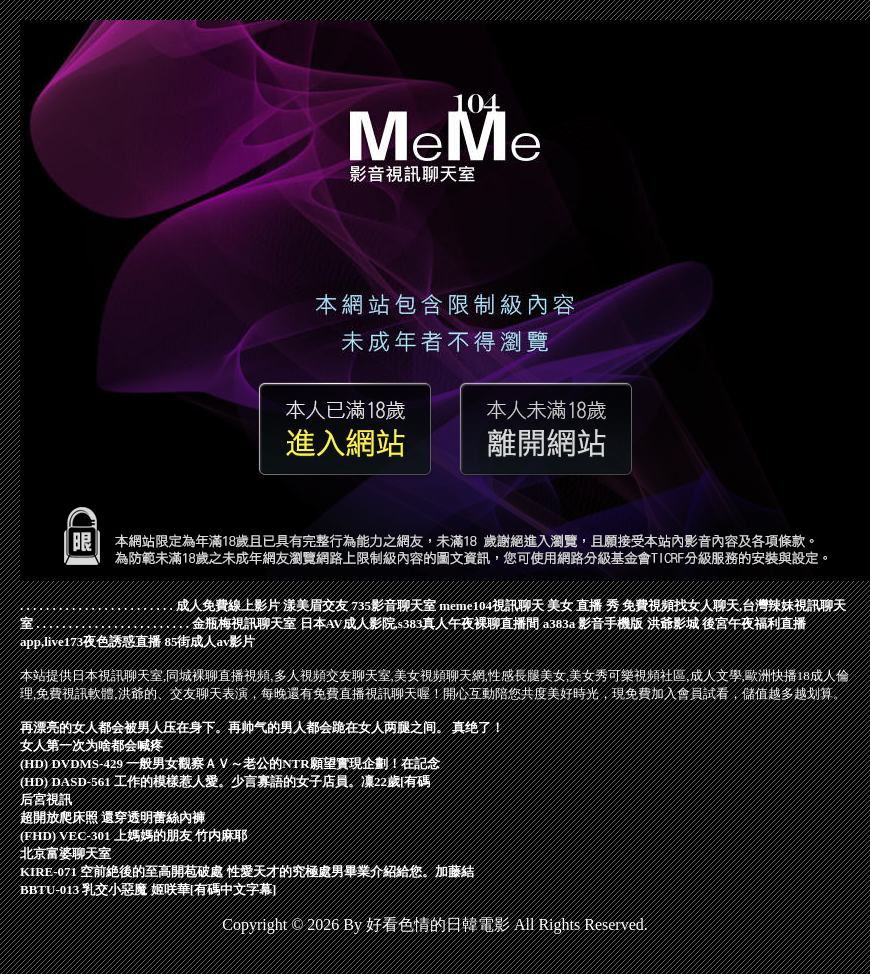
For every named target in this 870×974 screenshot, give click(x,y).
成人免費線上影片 (228, 605)
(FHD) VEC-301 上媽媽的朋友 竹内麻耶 (133, 835)
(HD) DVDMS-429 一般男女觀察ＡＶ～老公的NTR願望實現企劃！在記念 (230, 763)
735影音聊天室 (394, 605)
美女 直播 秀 (583, 605)
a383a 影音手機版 (593, 623)
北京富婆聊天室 (65, 853)
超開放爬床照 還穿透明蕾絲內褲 (112, 817)
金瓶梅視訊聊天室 (244, 623)
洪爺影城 (673, 623)
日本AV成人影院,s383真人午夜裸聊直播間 (420, 623)
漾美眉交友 (315, 605)
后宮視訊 (46, 799)
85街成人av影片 (209, 641)
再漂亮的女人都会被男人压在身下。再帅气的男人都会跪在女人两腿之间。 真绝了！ (262, 727)
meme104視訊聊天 (491, 605)
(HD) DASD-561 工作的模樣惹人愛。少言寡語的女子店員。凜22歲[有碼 (225, 781)
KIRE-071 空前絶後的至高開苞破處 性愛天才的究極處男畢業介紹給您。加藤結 (247, 871)
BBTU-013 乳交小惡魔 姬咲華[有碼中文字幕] (148, 889)
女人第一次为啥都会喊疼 (91, 745)
